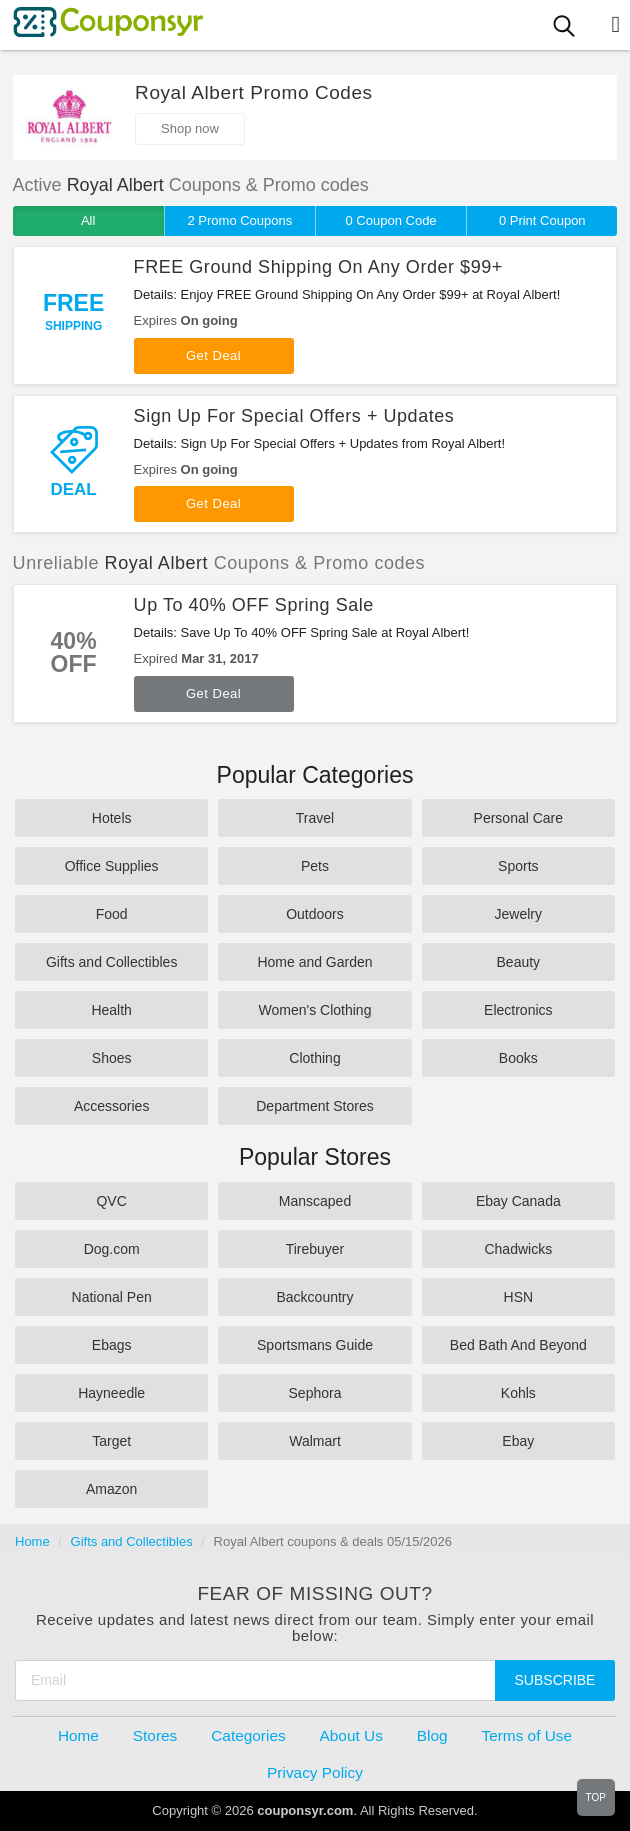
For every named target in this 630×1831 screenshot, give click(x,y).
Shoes (112, 1058)
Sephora (315, 1393)
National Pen (112, 1297)
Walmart (315, 1441)
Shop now (190, 128)
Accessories (111, 1106)
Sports (518, 866)
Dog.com (112, 1249)
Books (518, 1058)
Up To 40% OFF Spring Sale (254, 605)
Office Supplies (112, 866)
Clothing (314, 1058)
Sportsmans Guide (315, 1345)
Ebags (112, 1345)
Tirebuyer (315, 1249)
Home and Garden (314, 962)
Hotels (112, 818)
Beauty (519, 962)
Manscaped (315, 1201)
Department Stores (315, 1106)
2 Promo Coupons (239, 220)
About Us (351, 1735)
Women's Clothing (315, 1010)
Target (111, 1441)
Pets (315, 866)
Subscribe (555, 1680)
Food (112, 914)
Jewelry (518, 914)
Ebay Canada (518, 1201)
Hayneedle (111, 1393)
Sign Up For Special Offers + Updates (294, 416)
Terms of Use (526, 1735)
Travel (315, 818)
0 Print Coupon (542, 220)
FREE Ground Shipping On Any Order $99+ (318, 267)
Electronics (518, 1010)
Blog (432, 1735)
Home (32, 1541)
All (88, 220)
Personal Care (519, 818)
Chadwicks (518, 1249)
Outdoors (315, 914)
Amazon (111, 1489)
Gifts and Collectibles (112, 962)
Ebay (518, 1441)
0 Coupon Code (391, 220)
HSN (519, 1297)
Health (111, 1010)
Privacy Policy (315, 1772)
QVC (111, 1201)
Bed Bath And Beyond (518, 1345)
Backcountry (314, 1297)
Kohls (518, 1393)
